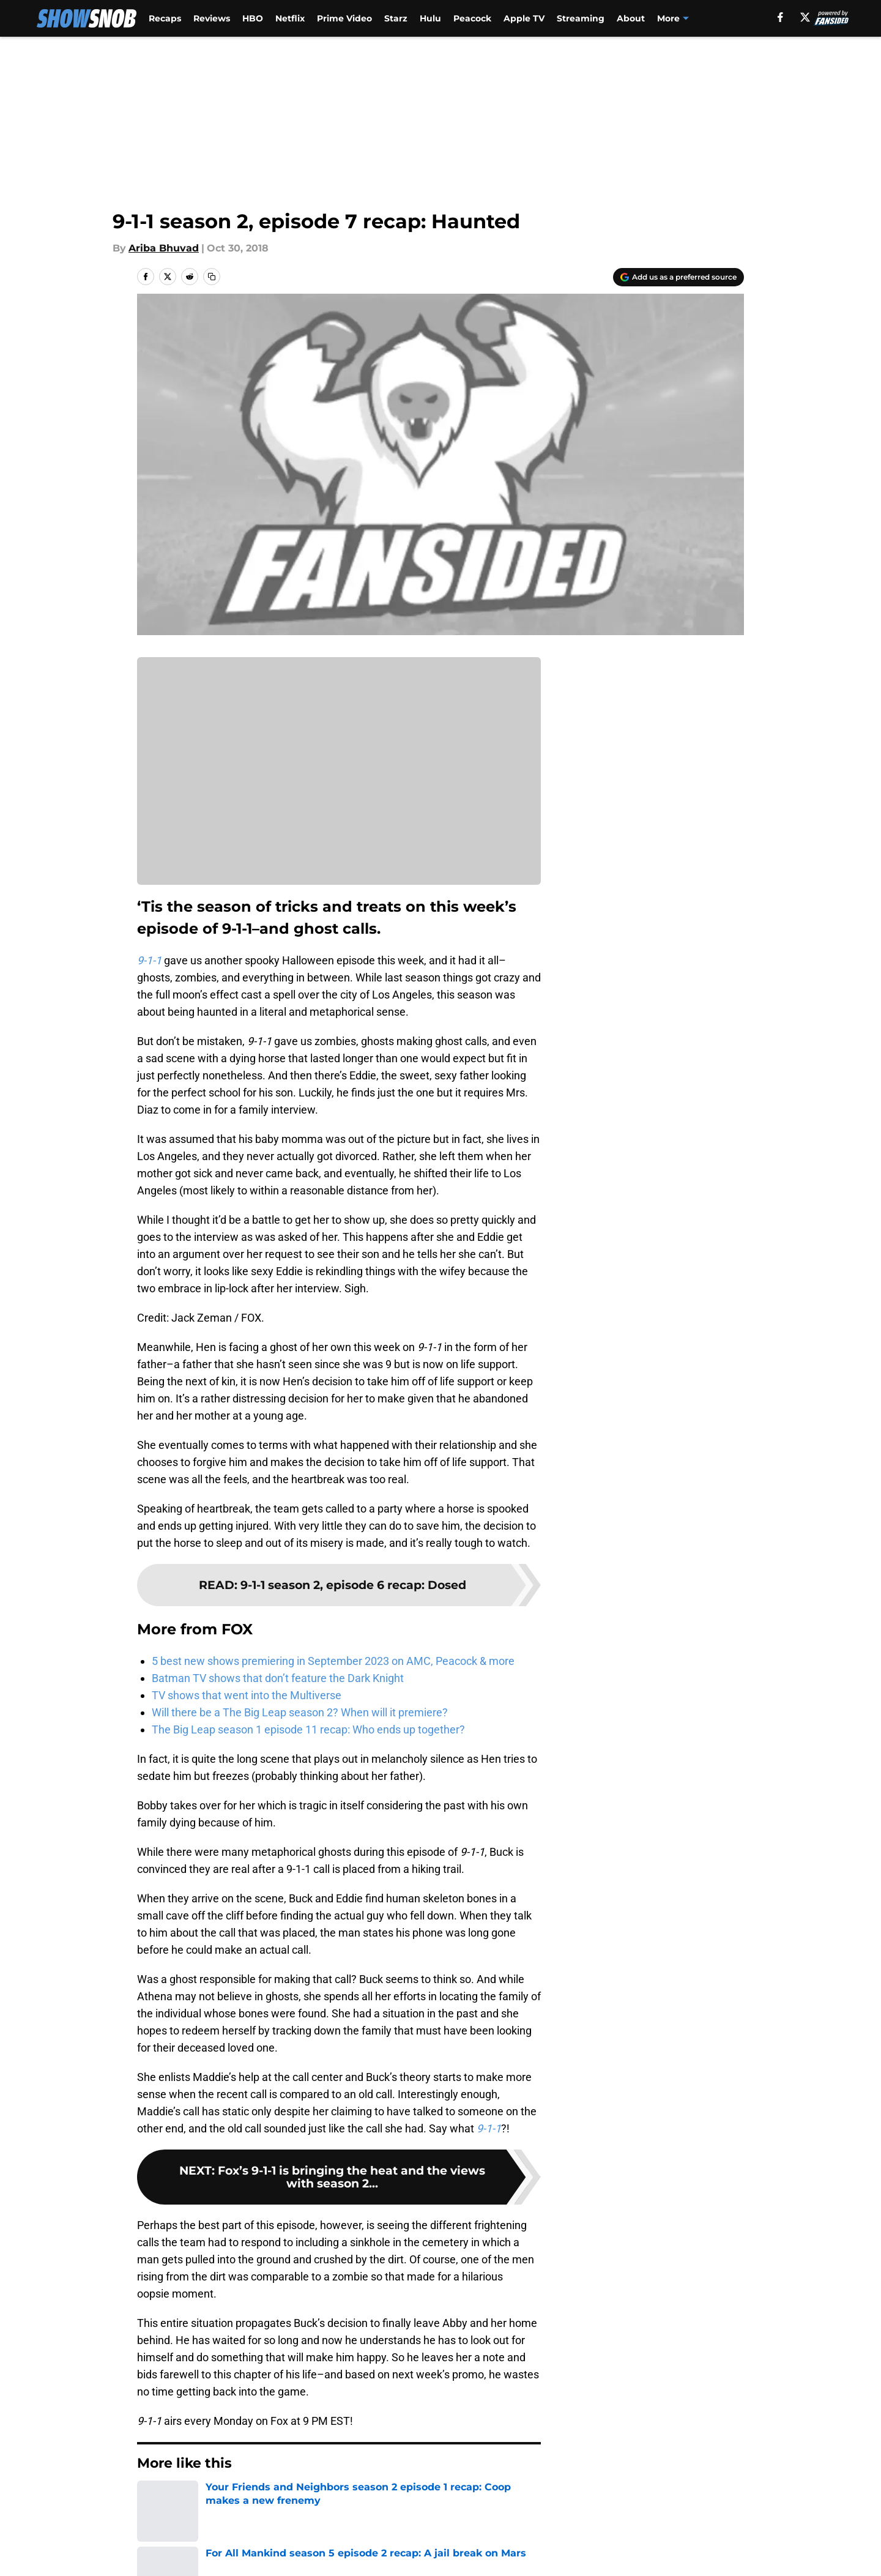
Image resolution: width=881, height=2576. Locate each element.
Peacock (472, 18)
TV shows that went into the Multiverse (246, 1695)
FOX (186, 2500)
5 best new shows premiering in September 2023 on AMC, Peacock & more (333, 1661)
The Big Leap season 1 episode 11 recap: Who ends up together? (308, 1729)
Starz (395, 18)
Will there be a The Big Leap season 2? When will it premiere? (300, 1712)
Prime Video (344, 18)
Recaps (165, 18)
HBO (252, 18)
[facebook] (780, 17)
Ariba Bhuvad (163, 248)
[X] (805, 17)
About (631, 18)
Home (150, 2500)
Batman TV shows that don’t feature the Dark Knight (278, 1678)
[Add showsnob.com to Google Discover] (678, 277)
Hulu (430, 18)
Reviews (211, 18)
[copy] (211, 276)
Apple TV (524, 18)
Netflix (290, 18)
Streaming (580, 18)
